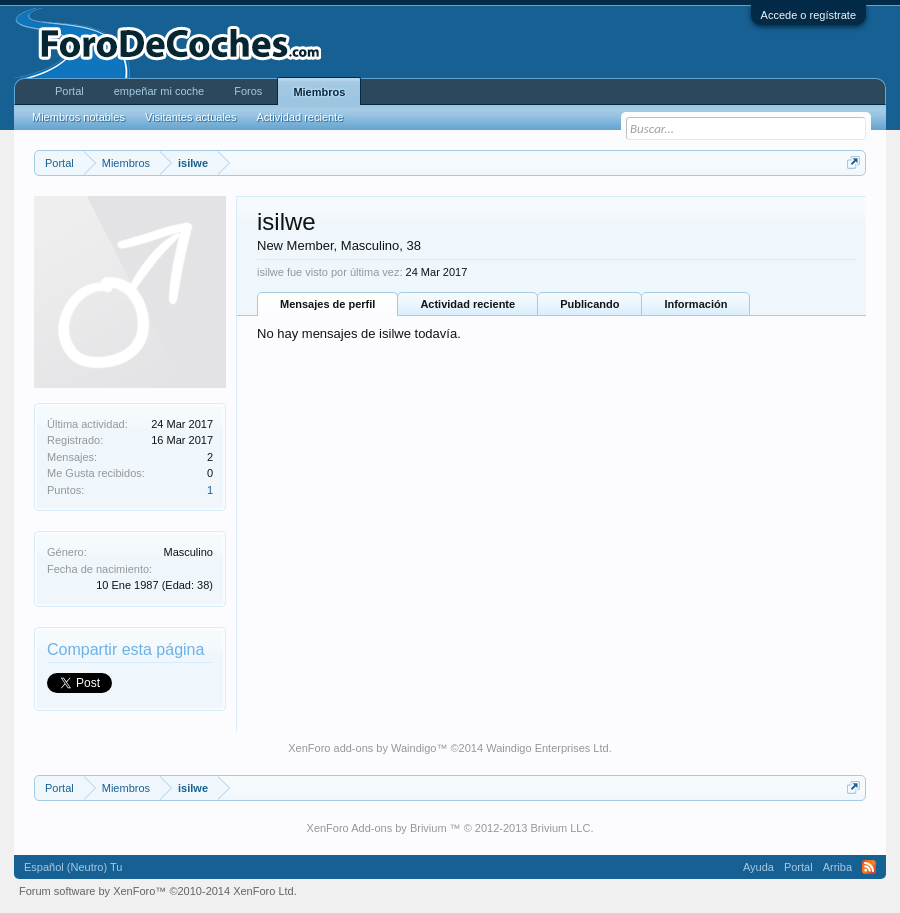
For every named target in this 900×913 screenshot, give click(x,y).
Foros (248, 91)
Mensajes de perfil (327, 304)
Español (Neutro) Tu (73, 867)
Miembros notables (78, 117)
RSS (869, 867)
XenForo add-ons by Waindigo (362, 748)
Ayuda (758, 867)
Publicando (589, 304)
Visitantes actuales (191, 117)
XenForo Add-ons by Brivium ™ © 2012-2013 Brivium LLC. (450, 828)
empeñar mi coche (159, 91)
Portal (69, 91)
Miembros (319, 92)
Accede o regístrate (808, 15)
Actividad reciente (467, 304)
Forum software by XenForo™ (158, 891)
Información (695, 304)
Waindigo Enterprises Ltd (547, 748)
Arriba (837, 867)
